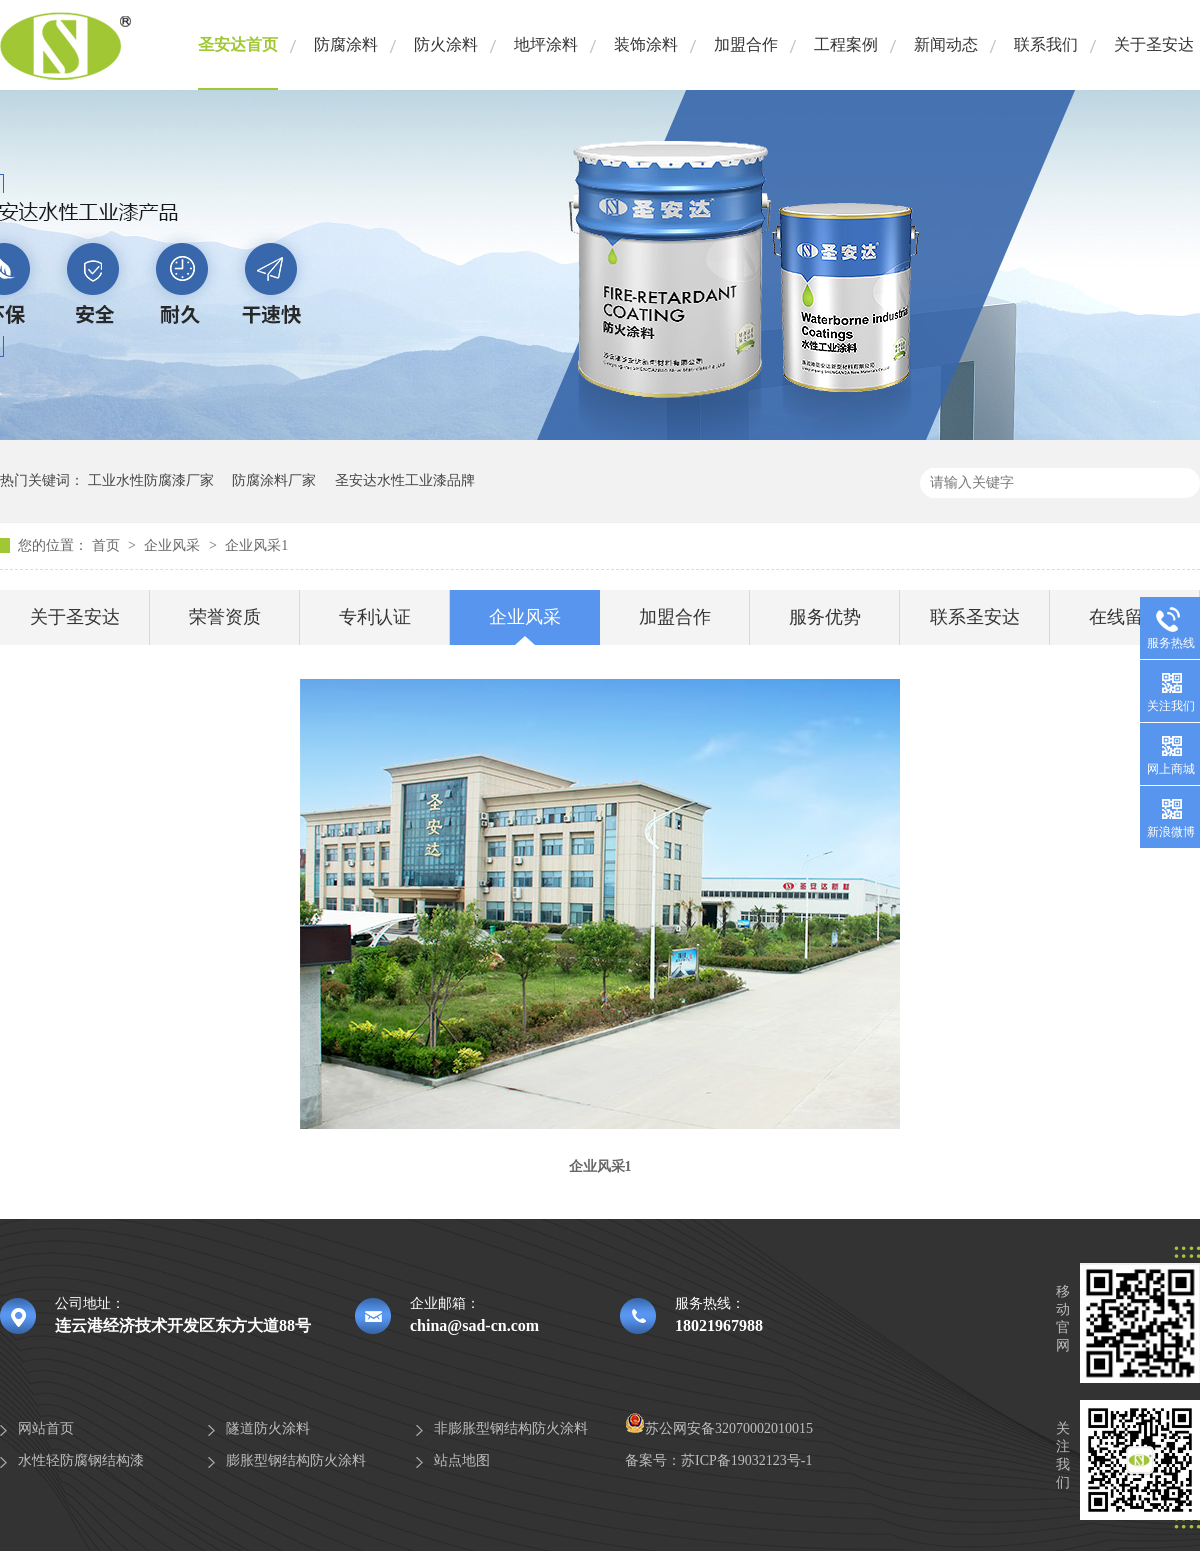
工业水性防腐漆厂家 (151, 480)
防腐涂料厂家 (274, 480)
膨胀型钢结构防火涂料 (296, 1460)
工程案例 (846, 44)
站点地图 (462, 1460)
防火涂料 (446, 44)
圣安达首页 (238, 44)
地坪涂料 (546, 44)
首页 (108, 545)
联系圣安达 (975, 617)
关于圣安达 (1154, 44)
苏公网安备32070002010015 (719, 1428)
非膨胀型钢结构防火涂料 (511, 1428)
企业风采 (174, 545)
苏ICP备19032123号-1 (746, 1460)
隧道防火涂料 (268, 1428)
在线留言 (1125, 617)
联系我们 (1046, 44)
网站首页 (46, 1428)
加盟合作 (746, 44)
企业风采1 (256, 545)
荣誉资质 (225, 617)
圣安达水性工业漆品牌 (405, 480)
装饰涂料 (646, 44)
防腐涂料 (346, 44)
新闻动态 (946, 44)
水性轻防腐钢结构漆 (81, 1460)
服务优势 (825, 617)
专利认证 (375, 617)
